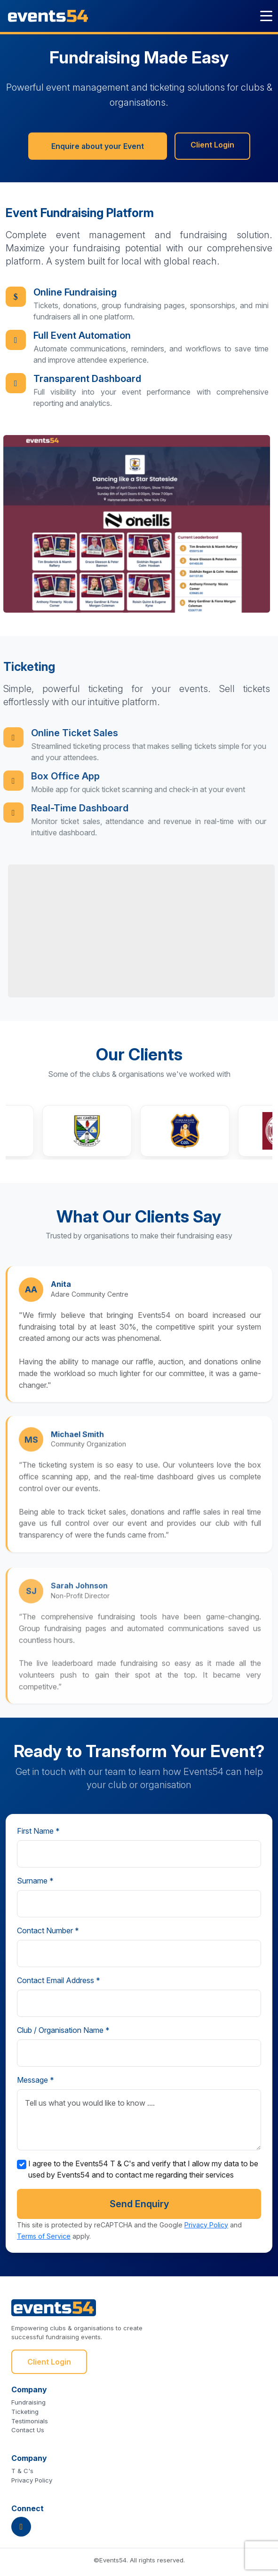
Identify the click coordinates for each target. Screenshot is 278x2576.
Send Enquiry (139, 2204)
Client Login (212, 145)
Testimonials (29, 2421)
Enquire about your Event (97, 147)
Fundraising (28, 2402)
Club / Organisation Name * (63, 2030)
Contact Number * (48, 1930)
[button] (103, 1131)
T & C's (22, 2471)
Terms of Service (44, 2236)
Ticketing (25, 2411)
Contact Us (27, 2430)
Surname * (35, 1880)
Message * (35, 2080)
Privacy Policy (206, 2225)
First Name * (38, 1831)
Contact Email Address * (58, 1980)
